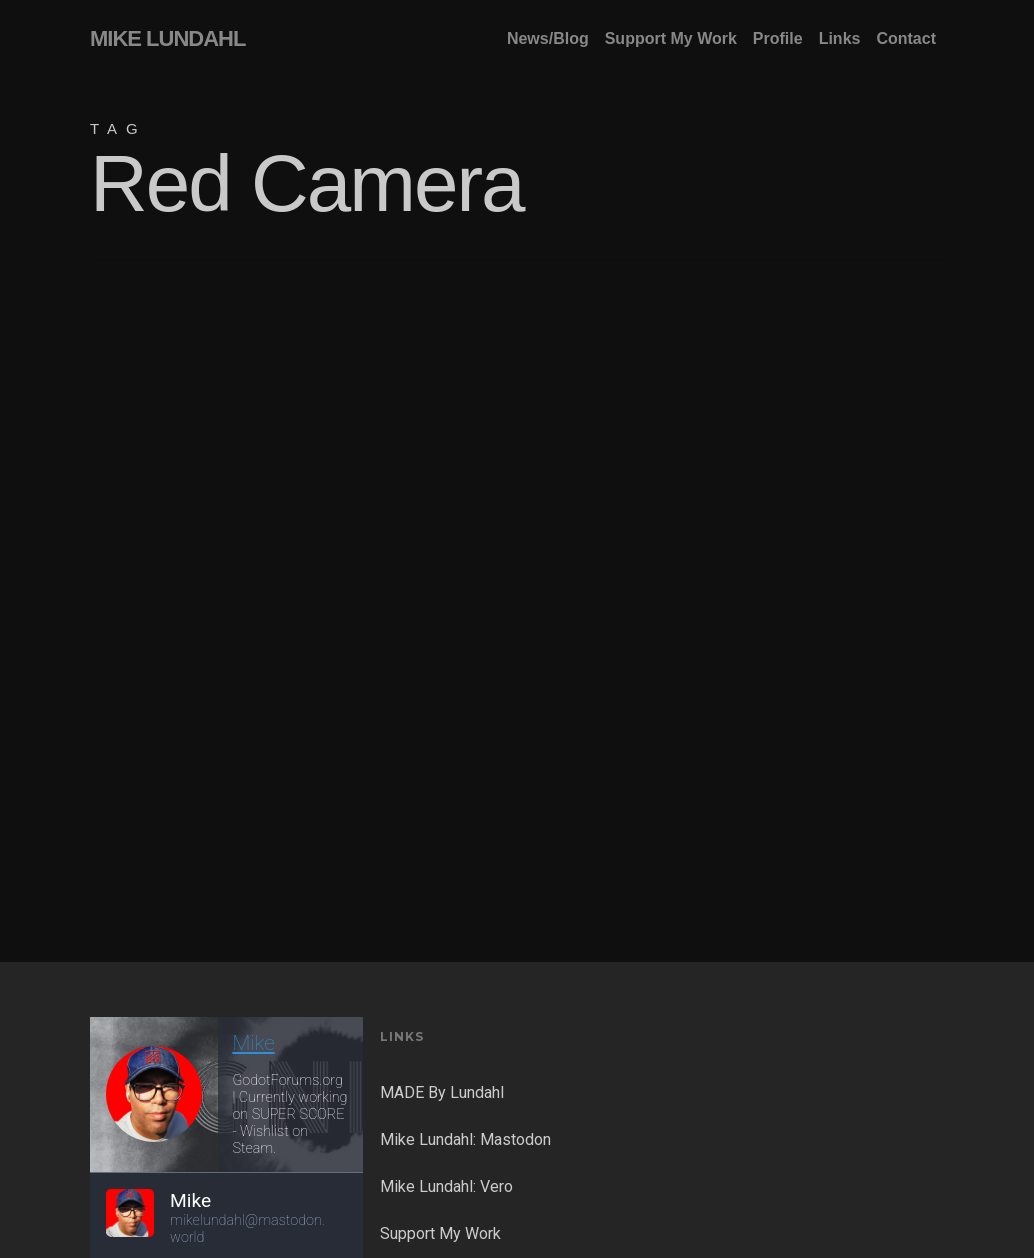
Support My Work (440, 1233)
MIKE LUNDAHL (167, 39)
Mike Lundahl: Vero (446, 1186)
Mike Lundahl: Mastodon (465, 1139)
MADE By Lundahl (442, 1092)
